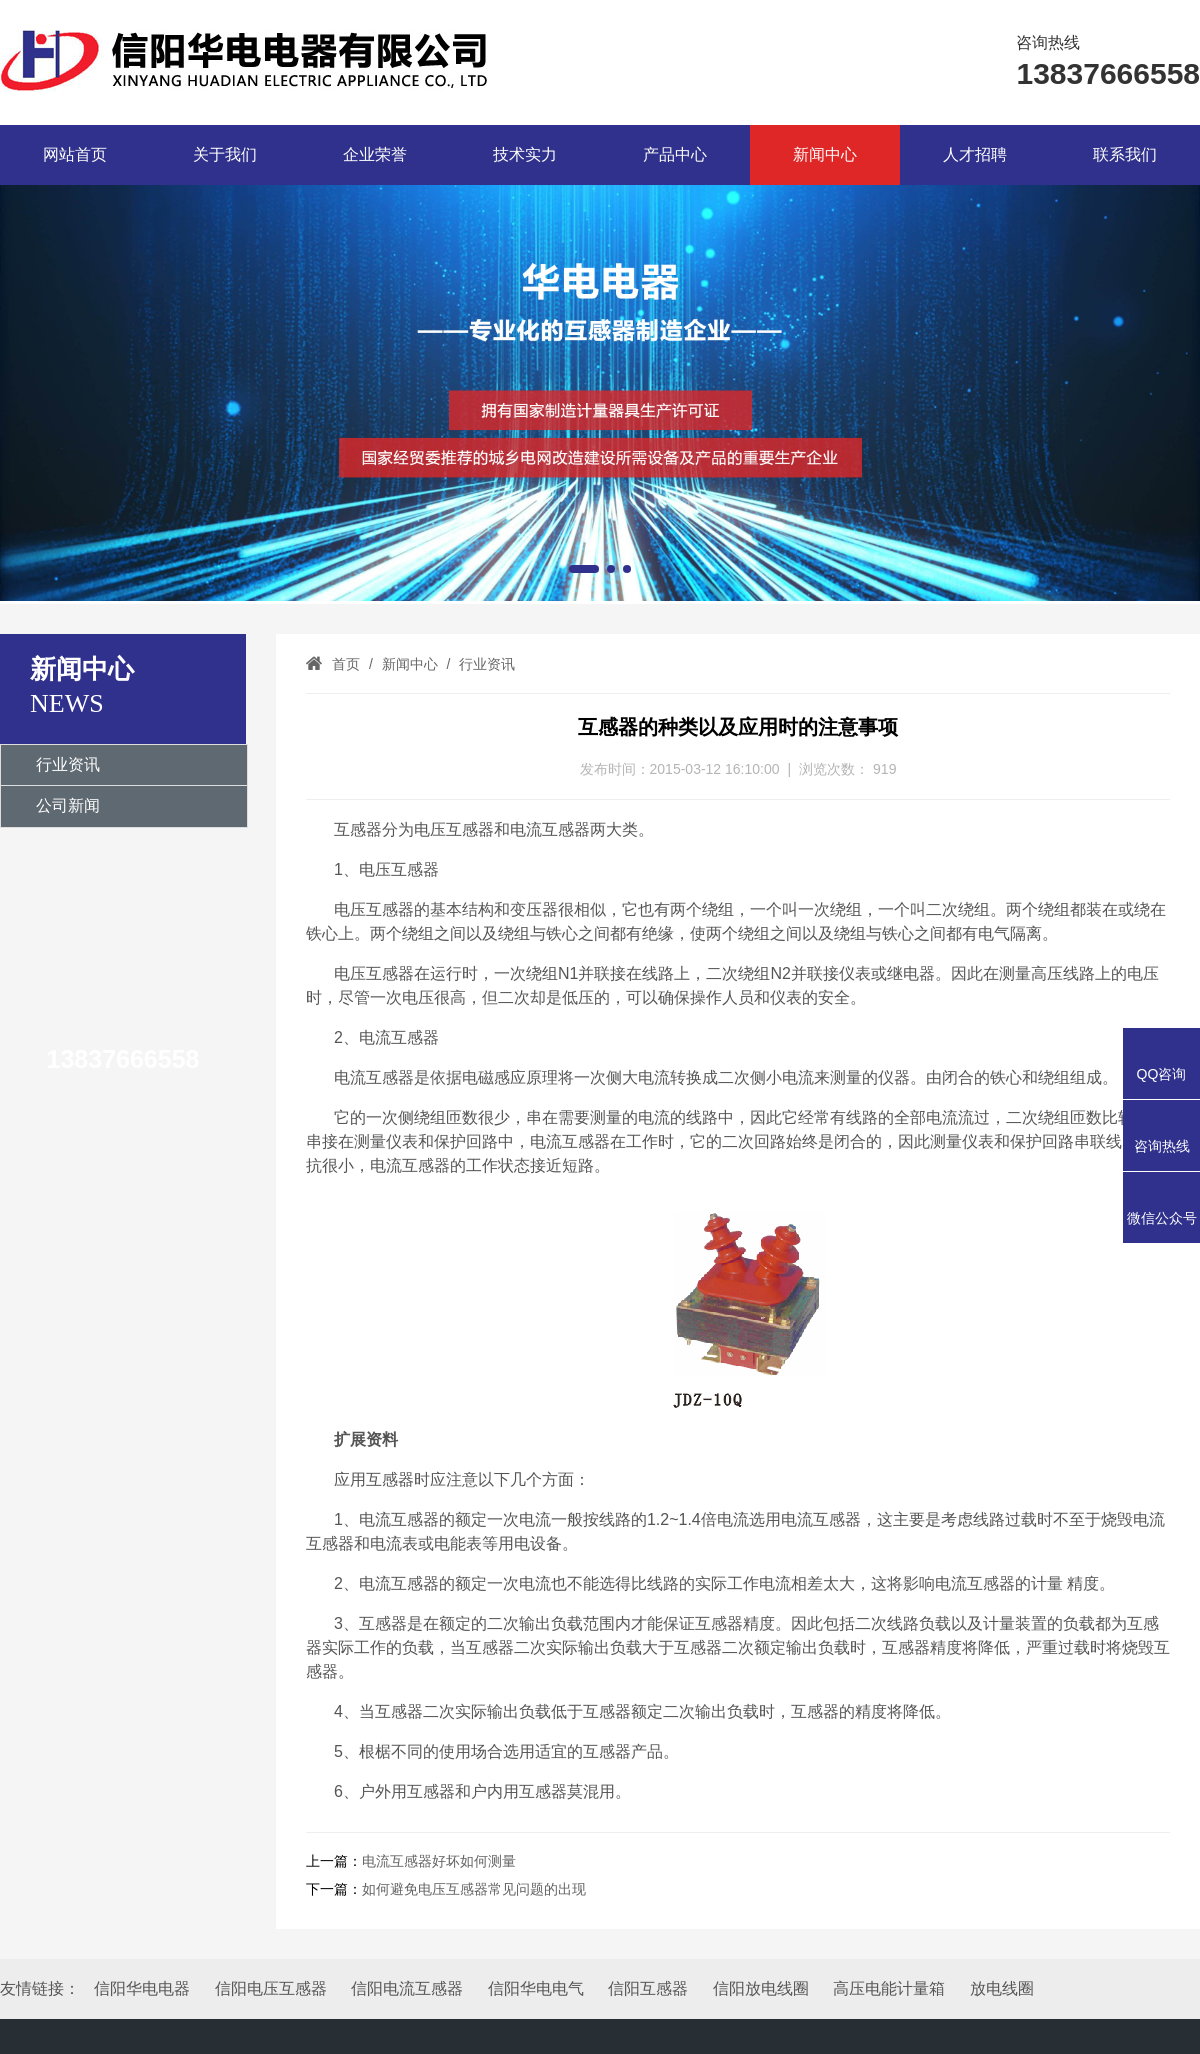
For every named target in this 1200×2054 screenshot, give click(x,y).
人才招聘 (975, 154)
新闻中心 (825, 154)
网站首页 (75, 154)
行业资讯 (68, 764)
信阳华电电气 (536, 1988)
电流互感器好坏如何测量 (439, 1861)
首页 (346, 664)
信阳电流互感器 (407, 1988)
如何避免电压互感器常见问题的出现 (474, 1889)
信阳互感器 (648, 1988)
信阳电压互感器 (271, 1988)
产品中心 (675, 154)
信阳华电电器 (142, 1988)
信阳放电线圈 (761, 1988)
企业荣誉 (375, 154)
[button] (584, 569)
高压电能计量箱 (889, 1988)
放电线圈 (1002, 1988)
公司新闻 (68, 805)
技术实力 (525, 154)
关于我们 (225, 154)
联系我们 (1125, 154)
